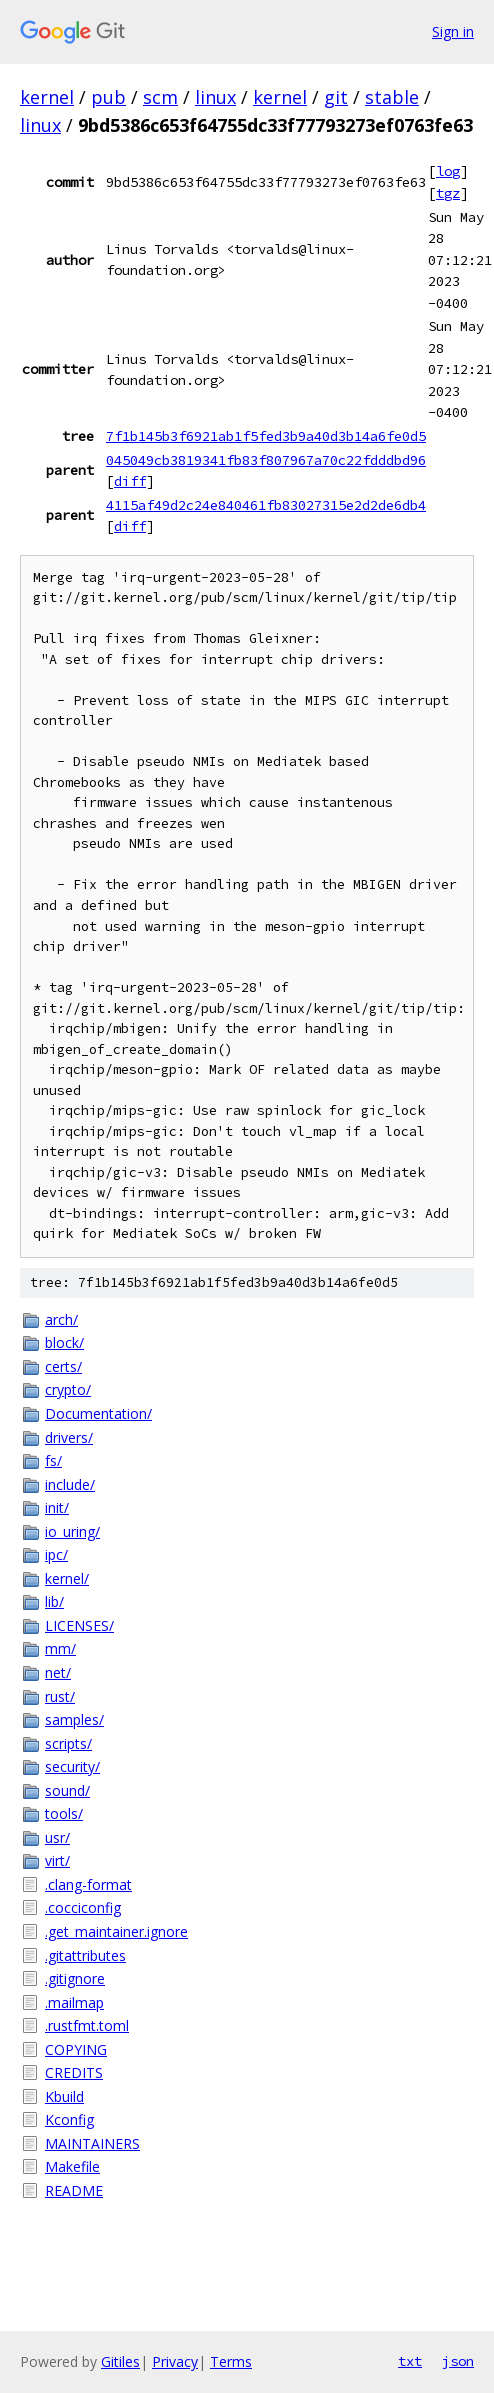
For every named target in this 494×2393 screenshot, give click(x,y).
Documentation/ (98, 1413)
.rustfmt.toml (87, 2025)
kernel (47, 97)
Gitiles (120, 2361)
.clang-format (88, 1884)
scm (160, 97)
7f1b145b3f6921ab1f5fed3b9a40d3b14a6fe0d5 (266, 436)
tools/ (64, 1813)
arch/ (61, 1319)
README (74, 2190)
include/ (70, 1484)
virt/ (57, 1860)
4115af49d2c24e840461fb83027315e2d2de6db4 (266, 505)
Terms (231, 2361)
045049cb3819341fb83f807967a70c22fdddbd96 (266, 460)
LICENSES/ (79, 1625)
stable (392, 97)
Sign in (453, 31)
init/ (57, 1507)
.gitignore (75, 1978)
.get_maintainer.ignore (116, 1931)
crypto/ (68, 1389)
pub (108, 97)
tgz (448, 193)
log (448, 171)
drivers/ (69, 1437)
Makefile (72, 2166)
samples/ (74, 1719)
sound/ (67, 1790)
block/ (64, 1342)
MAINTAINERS (92, 2143)
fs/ (53, 1460)
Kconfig (69, 2119)
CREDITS (74, 2072)
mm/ (60, 1648)
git (336, 97)
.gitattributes (85, 1955)
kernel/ (67, 1578)
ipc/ (56, 1554)
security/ (72, 1766)
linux (215, 97)
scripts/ (68, 1743)
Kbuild (64, 2096)
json (458, 2361)
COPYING (76, 2049)
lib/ (54, 1601)
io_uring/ (72, 1531)
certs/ (63, 1366)
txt (410, 2361)
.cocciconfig (83, 1907)
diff (130, 481)
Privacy (175, 2361)
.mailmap (74, 2002)
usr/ (57, 1837)
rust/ (60, 1696)
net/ (58, 1672)
